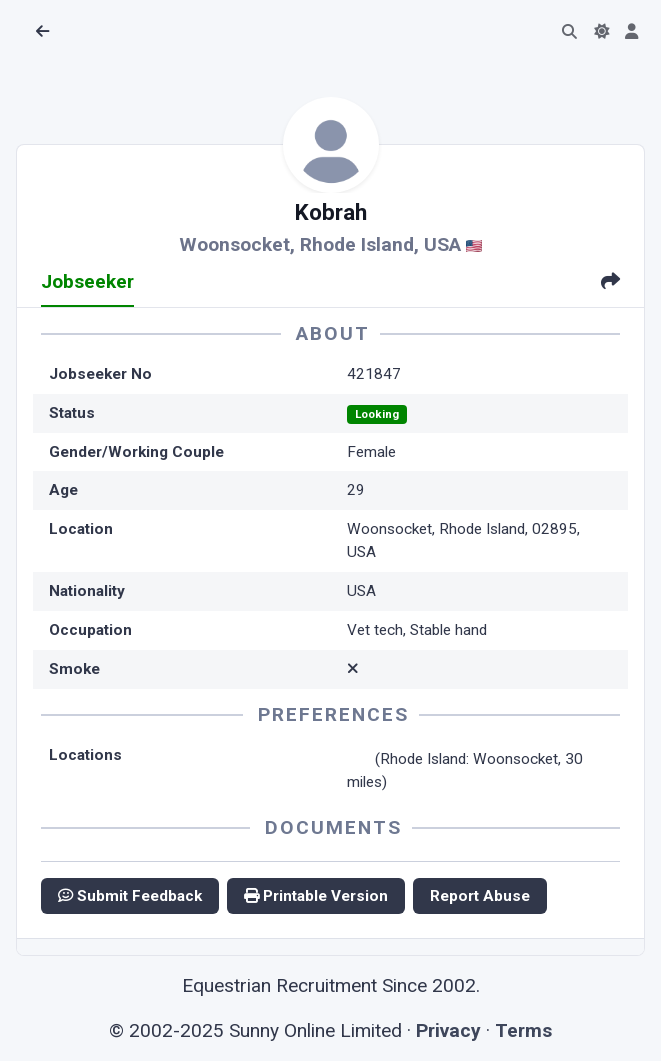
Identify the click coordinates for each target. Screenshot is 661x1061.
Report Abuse (480, 896)
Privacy (448, 1030)
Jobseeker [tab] (87, 281)
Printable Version (316, 896)
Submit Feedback (130, 896)
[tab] (610, 283)
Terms (523, 1030)
